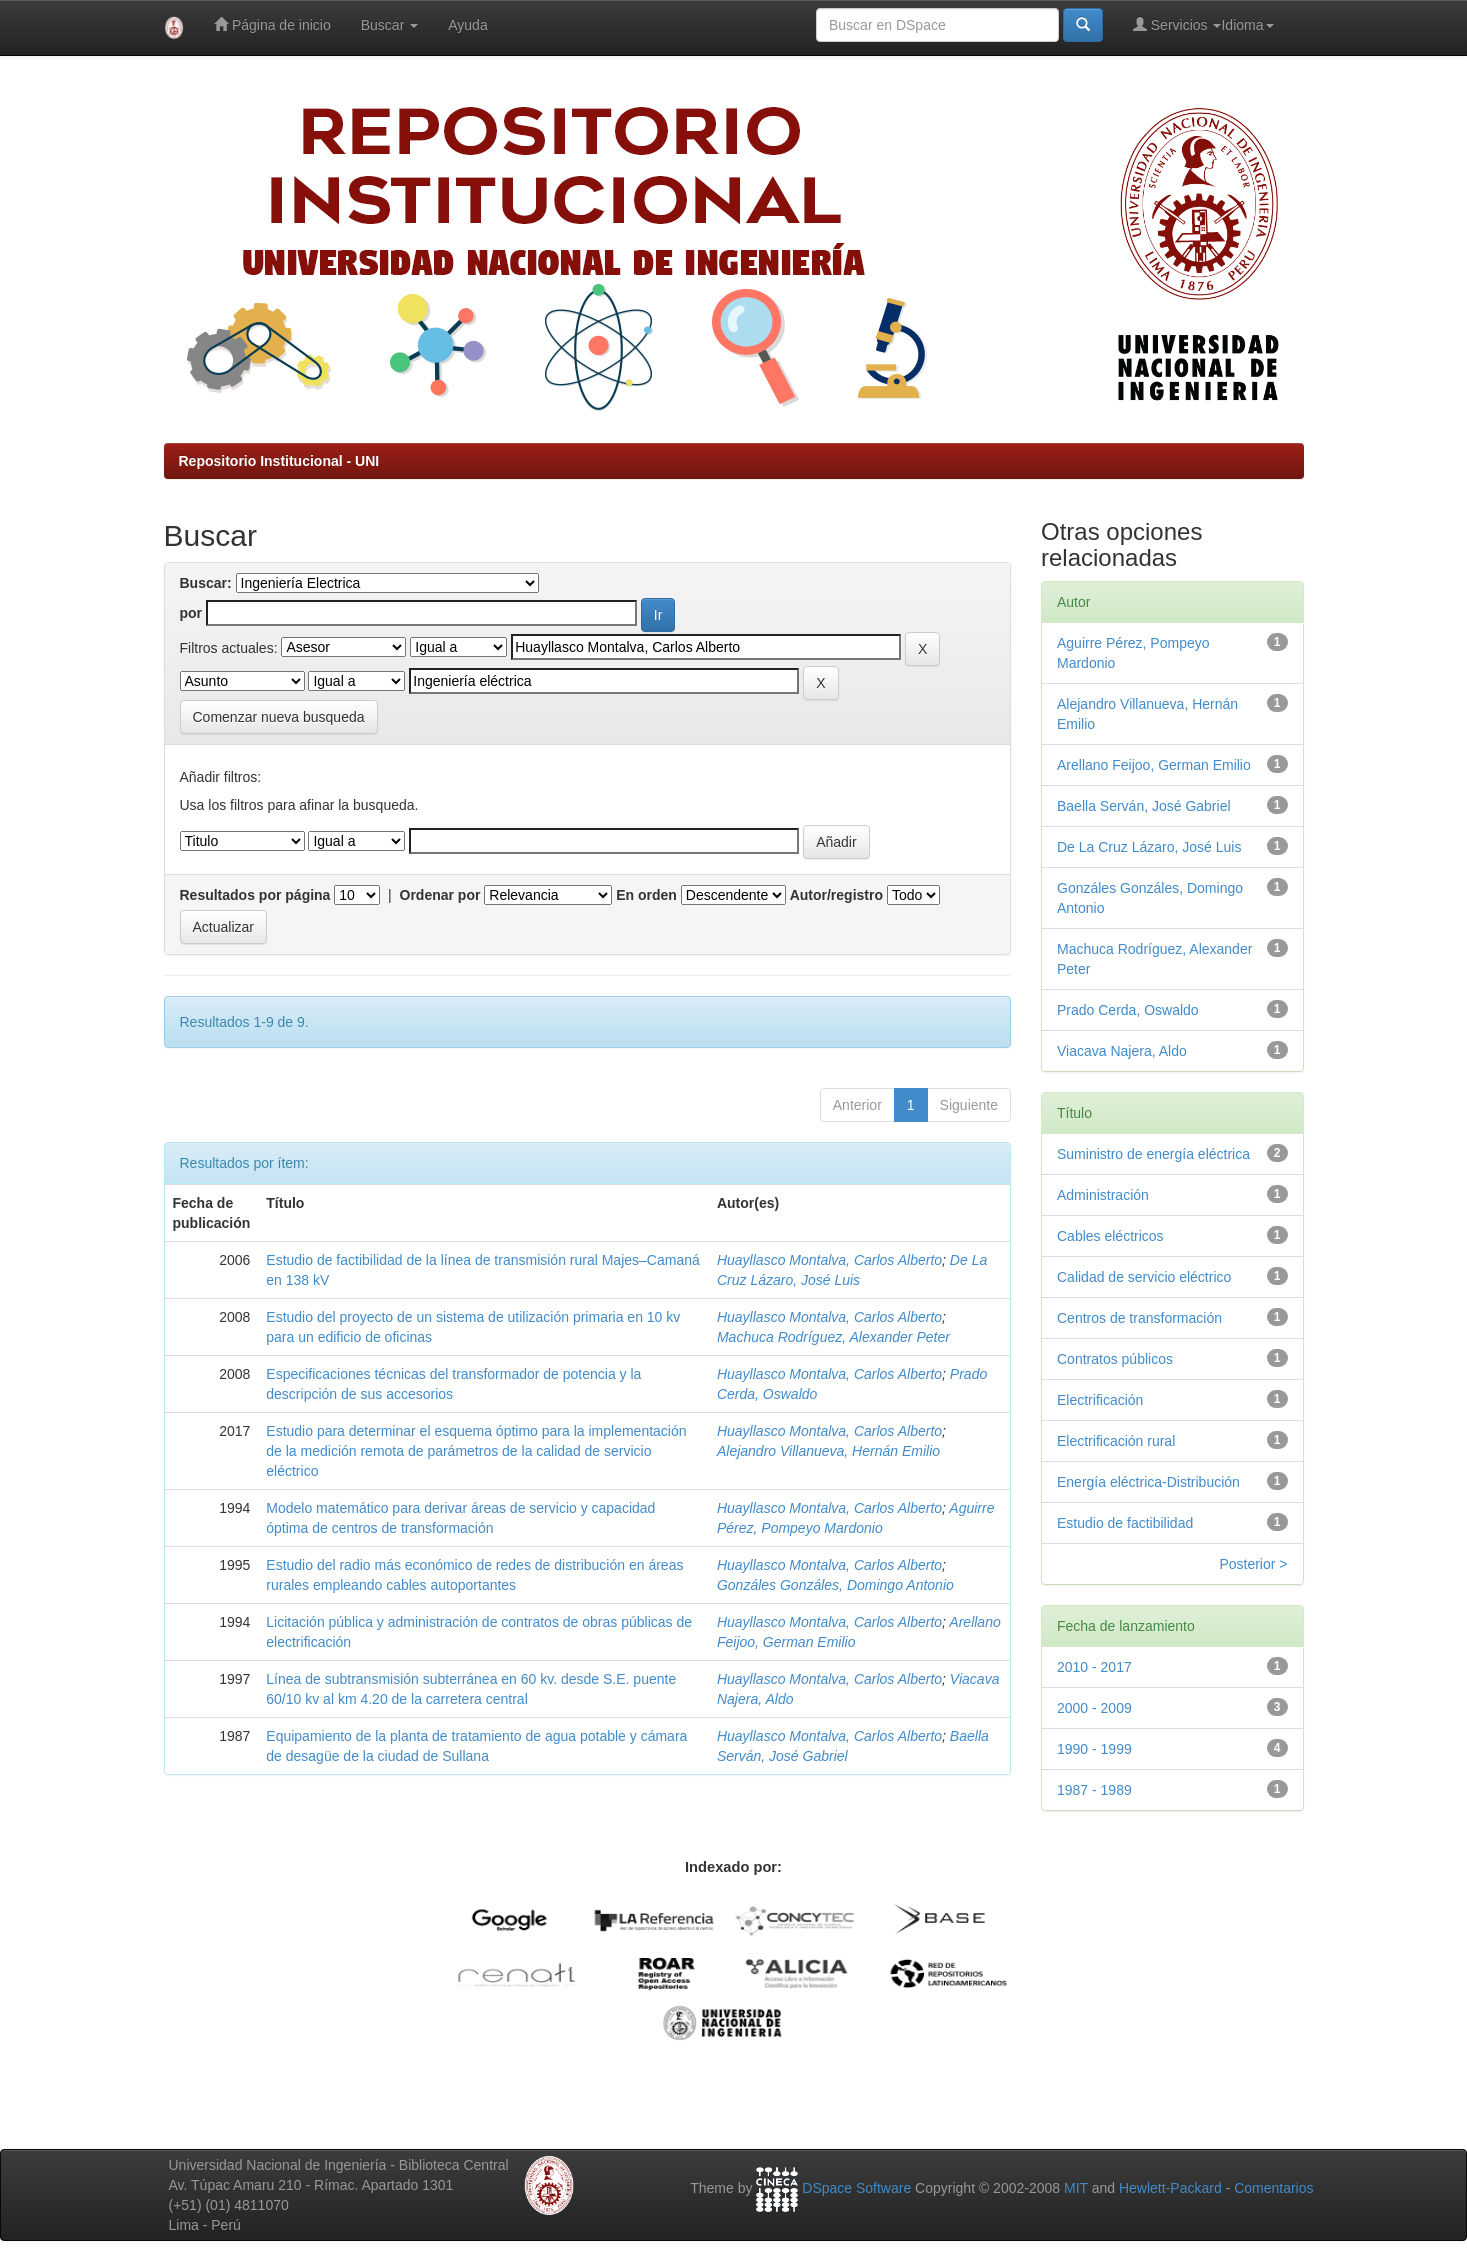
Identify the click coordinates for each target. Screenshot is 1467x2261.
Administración (1103, 1195)
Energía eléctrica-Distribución (1148, 1482)
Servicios (1177, 24)
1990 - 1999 (1094, 1749)
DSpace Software (856, 2189)
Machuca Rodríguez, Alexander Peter (833, 1337)
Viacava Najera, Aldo (1122, 1051)
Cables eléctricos (1110, 1236)
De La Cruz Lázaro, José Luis (1149, 847)
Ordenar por (440, 895)
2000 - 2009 (1094, 1708)
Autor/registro (836, 895)
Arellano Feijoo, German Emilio (1154, 765)
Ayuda (467, 25)
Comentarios (1273, 2189)
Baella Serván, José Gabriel (1144, 806)
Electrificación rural (1116, 1441)
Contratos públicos (1115, 1359)
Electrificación (1100, 1400)
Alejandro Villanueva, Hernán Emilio (828, 1451)
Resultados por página (255, 895)
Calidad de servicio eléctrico (1144, 1277)
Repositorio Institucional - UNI (279, 461)
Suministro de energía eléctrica (1153, 1154)
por (191, 613)
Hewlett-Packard (1170, 2189)
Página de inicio (272, 24)
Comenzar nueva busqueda (279, 717)
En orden (646, 895)
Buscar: (206, 583)
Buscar (389, 25)
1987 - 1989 (1094, 1790)
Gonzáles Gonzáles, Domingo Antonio (835, 1585)
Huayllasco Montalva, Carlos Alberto (829, 1260)
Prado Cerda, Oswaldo (1128, 1010)
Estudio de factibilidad (1125, 1523)
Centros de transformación (1139, 1318)
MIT (1076, 2189)
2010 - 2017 (1094, 1667)
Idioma (1247, 25)
